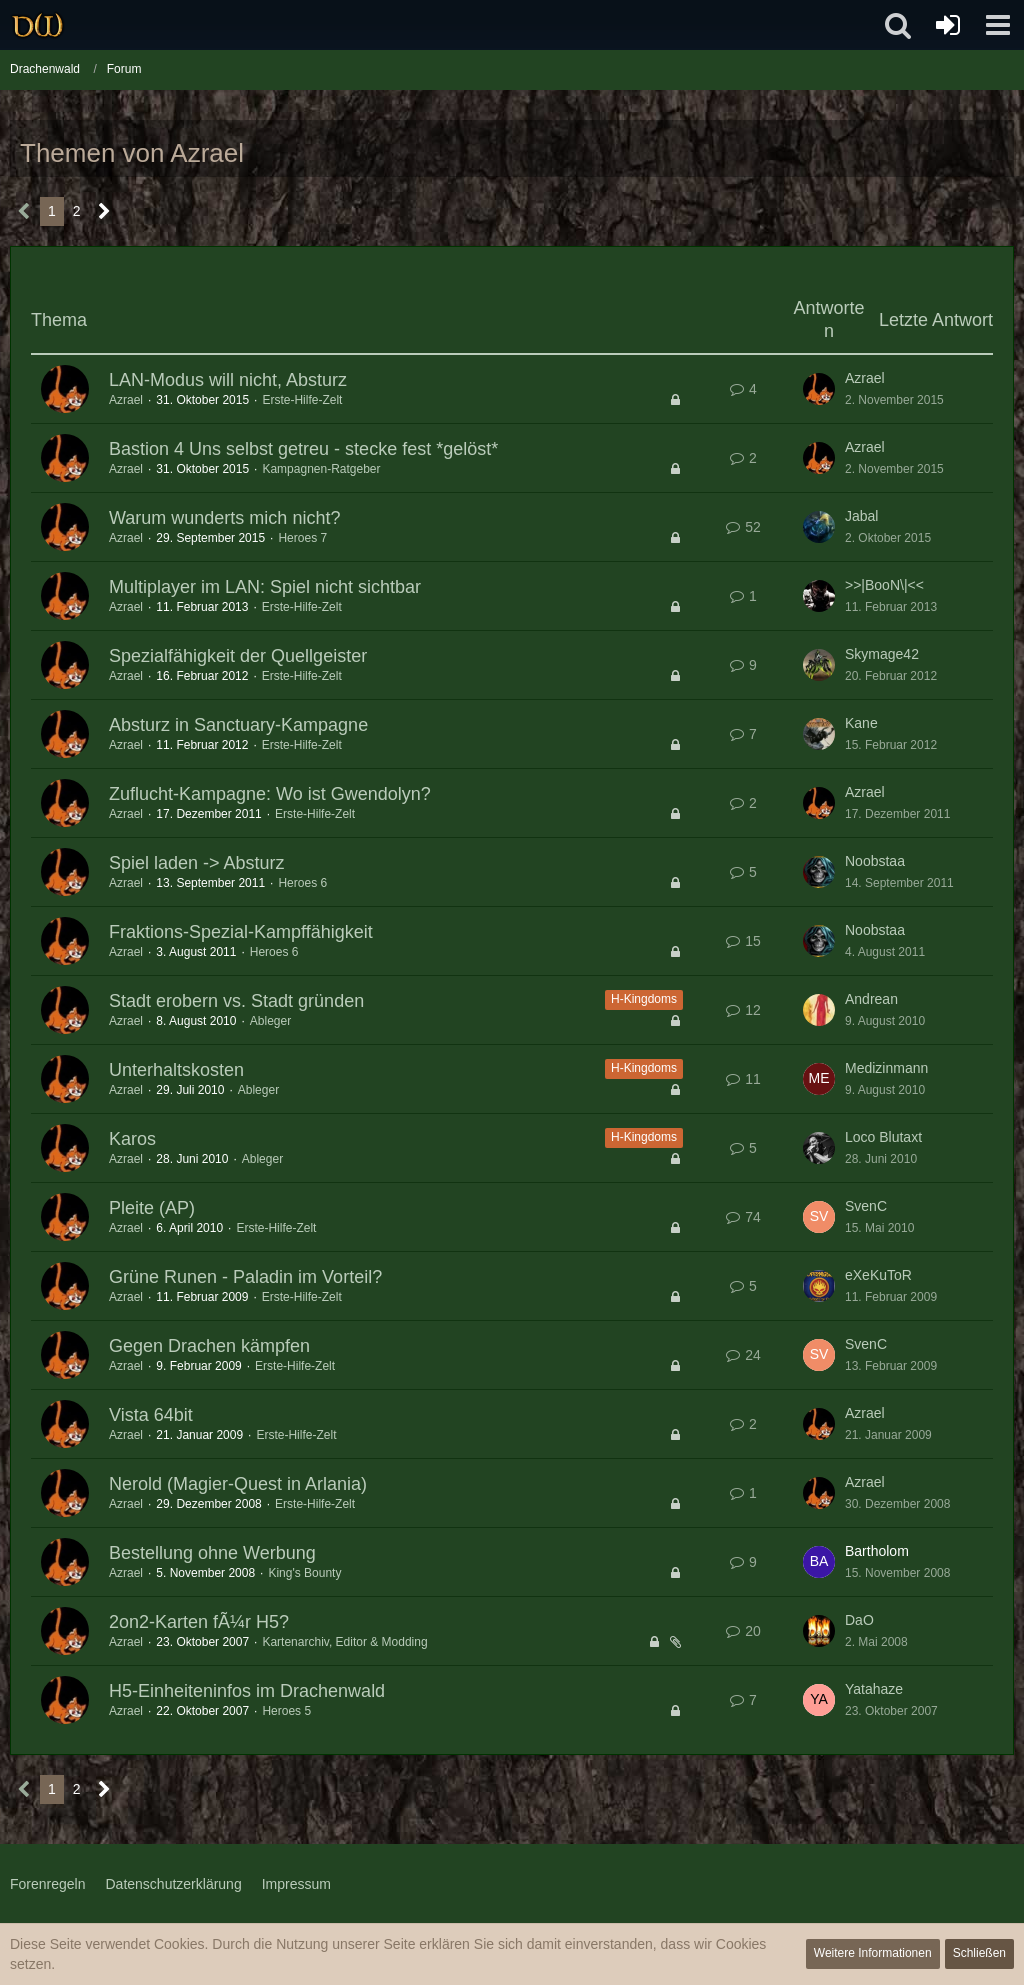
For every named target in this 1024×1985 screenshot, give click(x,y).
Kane (861, 723)
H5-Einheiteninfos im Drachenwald (247, 1691)
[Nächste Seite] (104, 211)
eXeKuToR (878, 1275)
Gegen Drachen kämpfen (209, 1346)
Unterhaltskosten (176, 1070)
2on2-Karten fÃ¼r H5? (199, 1622)
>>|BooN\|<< (884, 585)
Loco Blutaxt (883, 1137)
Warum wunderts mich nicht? (224, 518)
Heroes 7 (302, 538)
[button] (998, 25)
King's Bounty (304, 1573)
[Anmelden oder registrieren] (948, 25)
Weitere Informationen (873, 1953)
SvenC (866, 1206)
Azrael (126, 400)
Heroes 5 (286, 1711)
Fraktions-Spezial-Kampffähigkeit (241, 932)
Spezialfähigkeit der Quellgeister (238, 656)
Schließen (979, 1953)
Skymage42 (882, 654)
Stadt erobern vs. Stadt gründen (236, 1001)
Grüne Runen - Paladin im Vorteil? (245, 1277)
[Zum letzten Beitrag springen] (819, 389)
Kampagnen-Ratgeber (321, 469)
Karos (132, 1139)
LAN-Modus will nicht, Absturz (228, 380)
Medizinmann (886, 1068)
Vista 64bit (151, 1415)
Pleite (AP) (152, 1208)
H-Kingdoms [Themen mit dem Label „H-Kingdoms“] (644, 999)
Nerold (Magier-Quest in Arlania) (238, 1484)
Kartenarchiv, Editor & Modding (344, 1642)
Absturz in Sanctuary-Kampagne (238, 725)
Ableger (270, 1021)
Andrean (871, 999)
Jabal (861, 516)
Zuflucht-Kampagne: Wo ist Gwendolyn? (270, 794)
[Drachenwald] (37, 25)
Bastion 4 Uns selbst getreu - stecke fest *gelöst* (303, 449)
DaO (859, 1620)
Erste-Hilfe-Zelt (302, 400)
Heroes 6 (302, 883)
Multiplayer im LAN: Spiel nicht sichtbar (265, 587)
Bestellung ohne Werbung (212, 1553)
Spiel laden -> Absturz (197, 863)
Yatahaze (874, 1689)
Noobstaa (875, 861)
